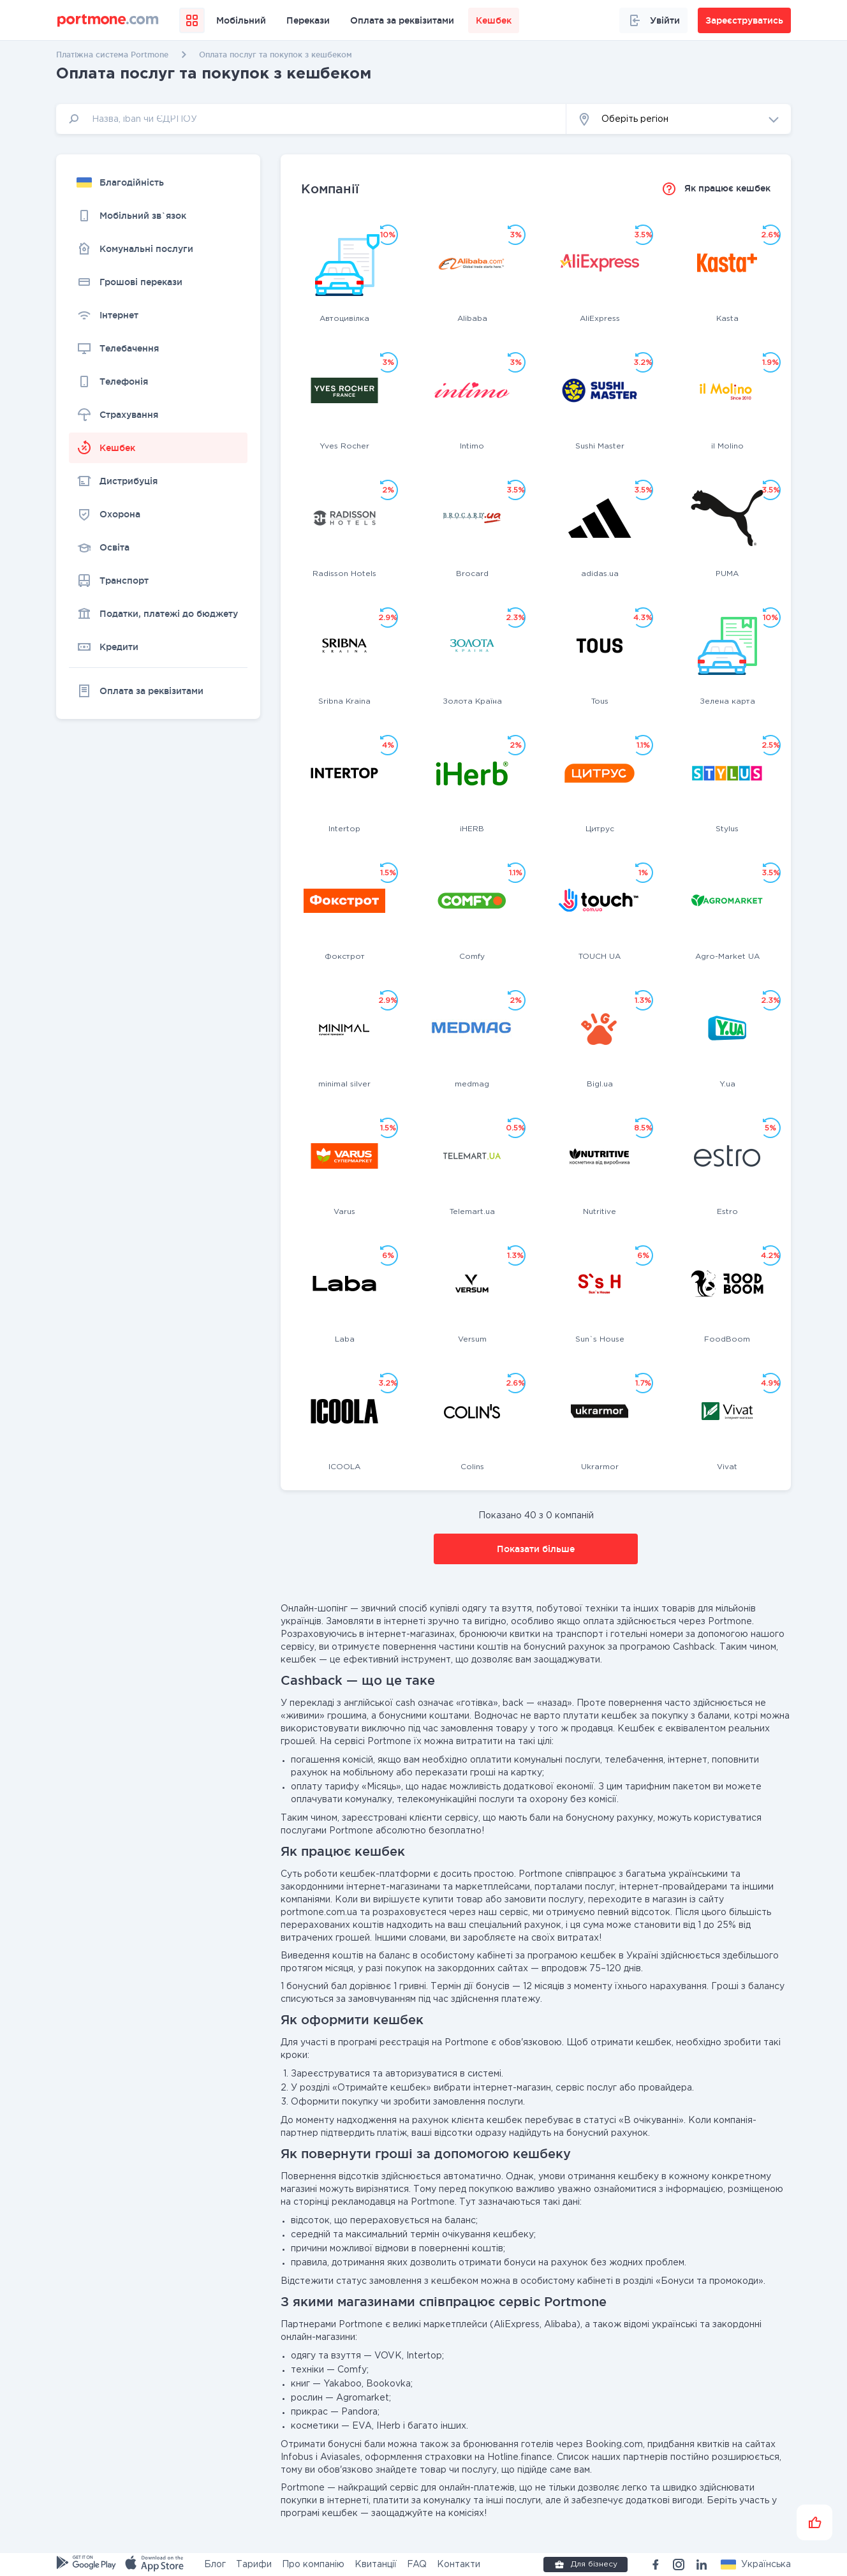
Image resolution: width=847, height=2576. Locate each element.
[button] (678, 119)
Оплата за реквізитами (402, 20)
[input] (311, 119)
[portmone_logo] (108, 20)
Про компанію (313, 2564)
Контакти (458, 2564)
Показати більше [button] (536, 1549)
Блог (215, 2564)
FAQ (417, 2564)
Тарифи (254, 2564)
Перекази (308, 20)
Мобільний (241, 20)
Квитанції (376, 2564)
